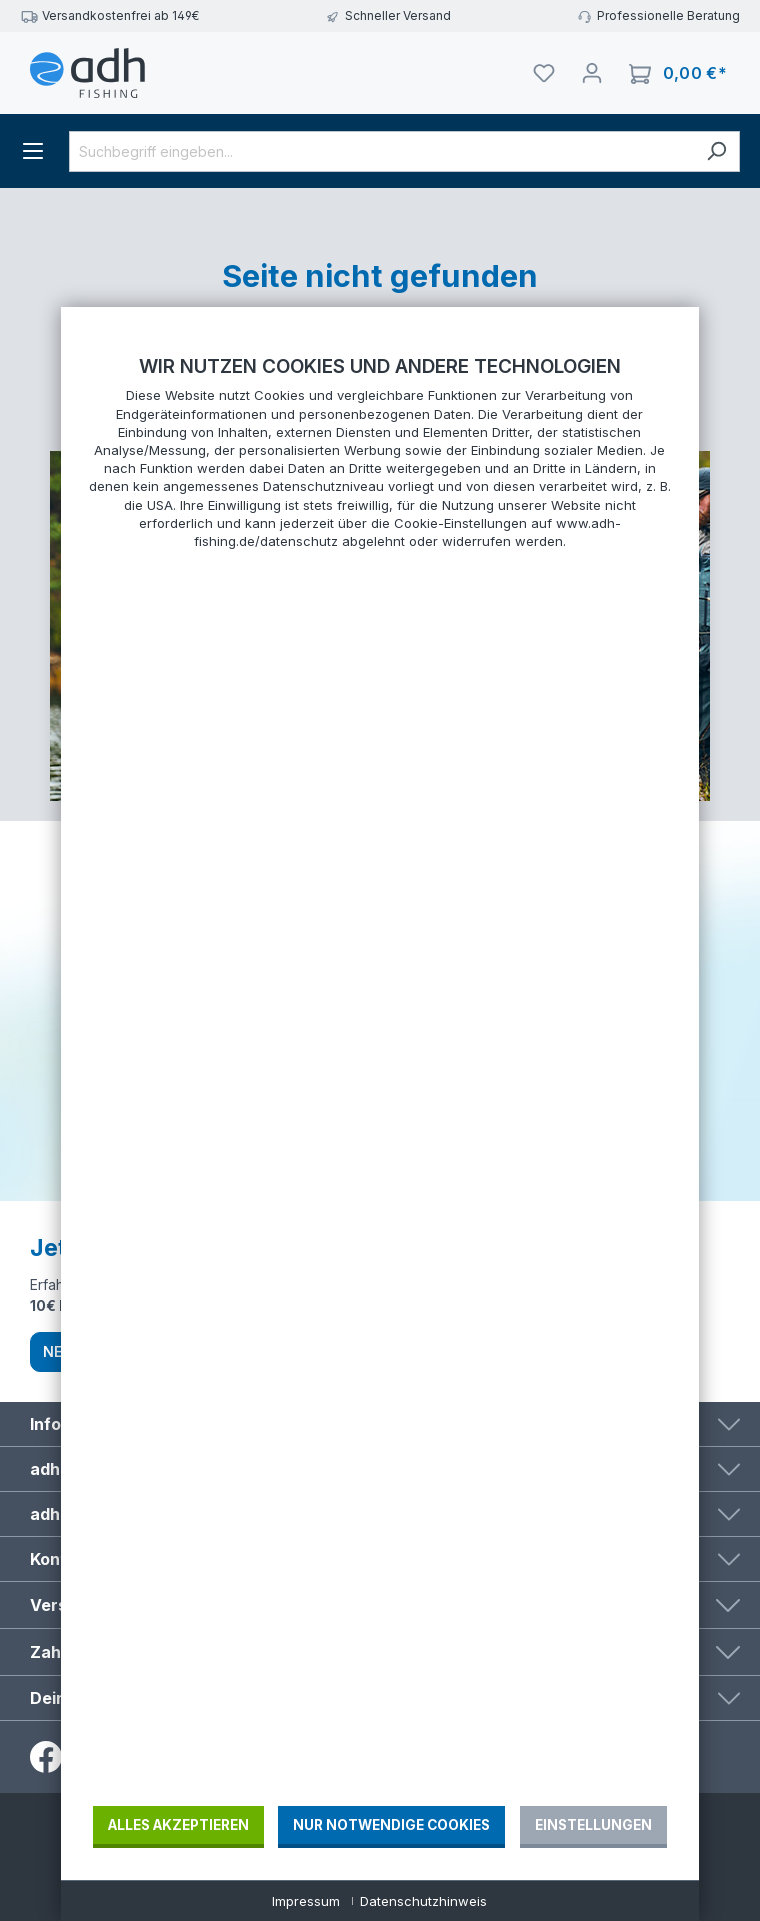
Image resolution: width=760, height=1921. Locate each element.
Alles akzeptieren (178, 1825)
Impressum (306, 1901)
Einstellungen (593, 1825)
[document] (380, 1079)
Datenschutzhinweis (423, 1901)
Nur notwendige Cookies (391, 1825)
